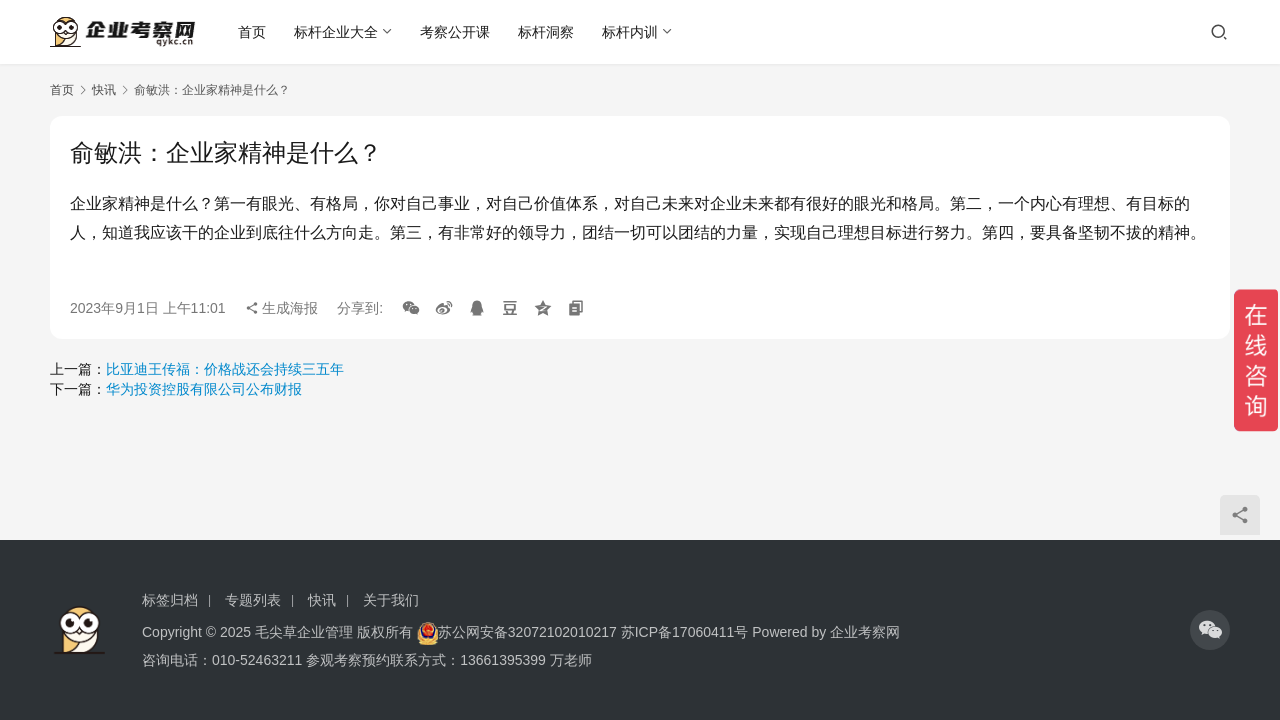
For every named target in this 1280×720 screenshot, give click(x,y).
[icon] (1210, 630)
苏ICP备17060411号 (685, 632)
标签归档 (170, 600)
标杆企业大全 (337, 32)
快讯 (104, 90)
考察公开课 (456, 32)
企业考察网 (865, 632)
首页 (253, 32)
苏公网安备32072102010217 (527, 632)
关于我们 (391, 600)
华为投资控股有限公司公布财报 (204, 389)
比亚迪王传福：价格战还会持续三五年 (225, 369)
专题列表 (253, 600)
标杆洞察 (547, 32)
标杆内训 (631, 32)
